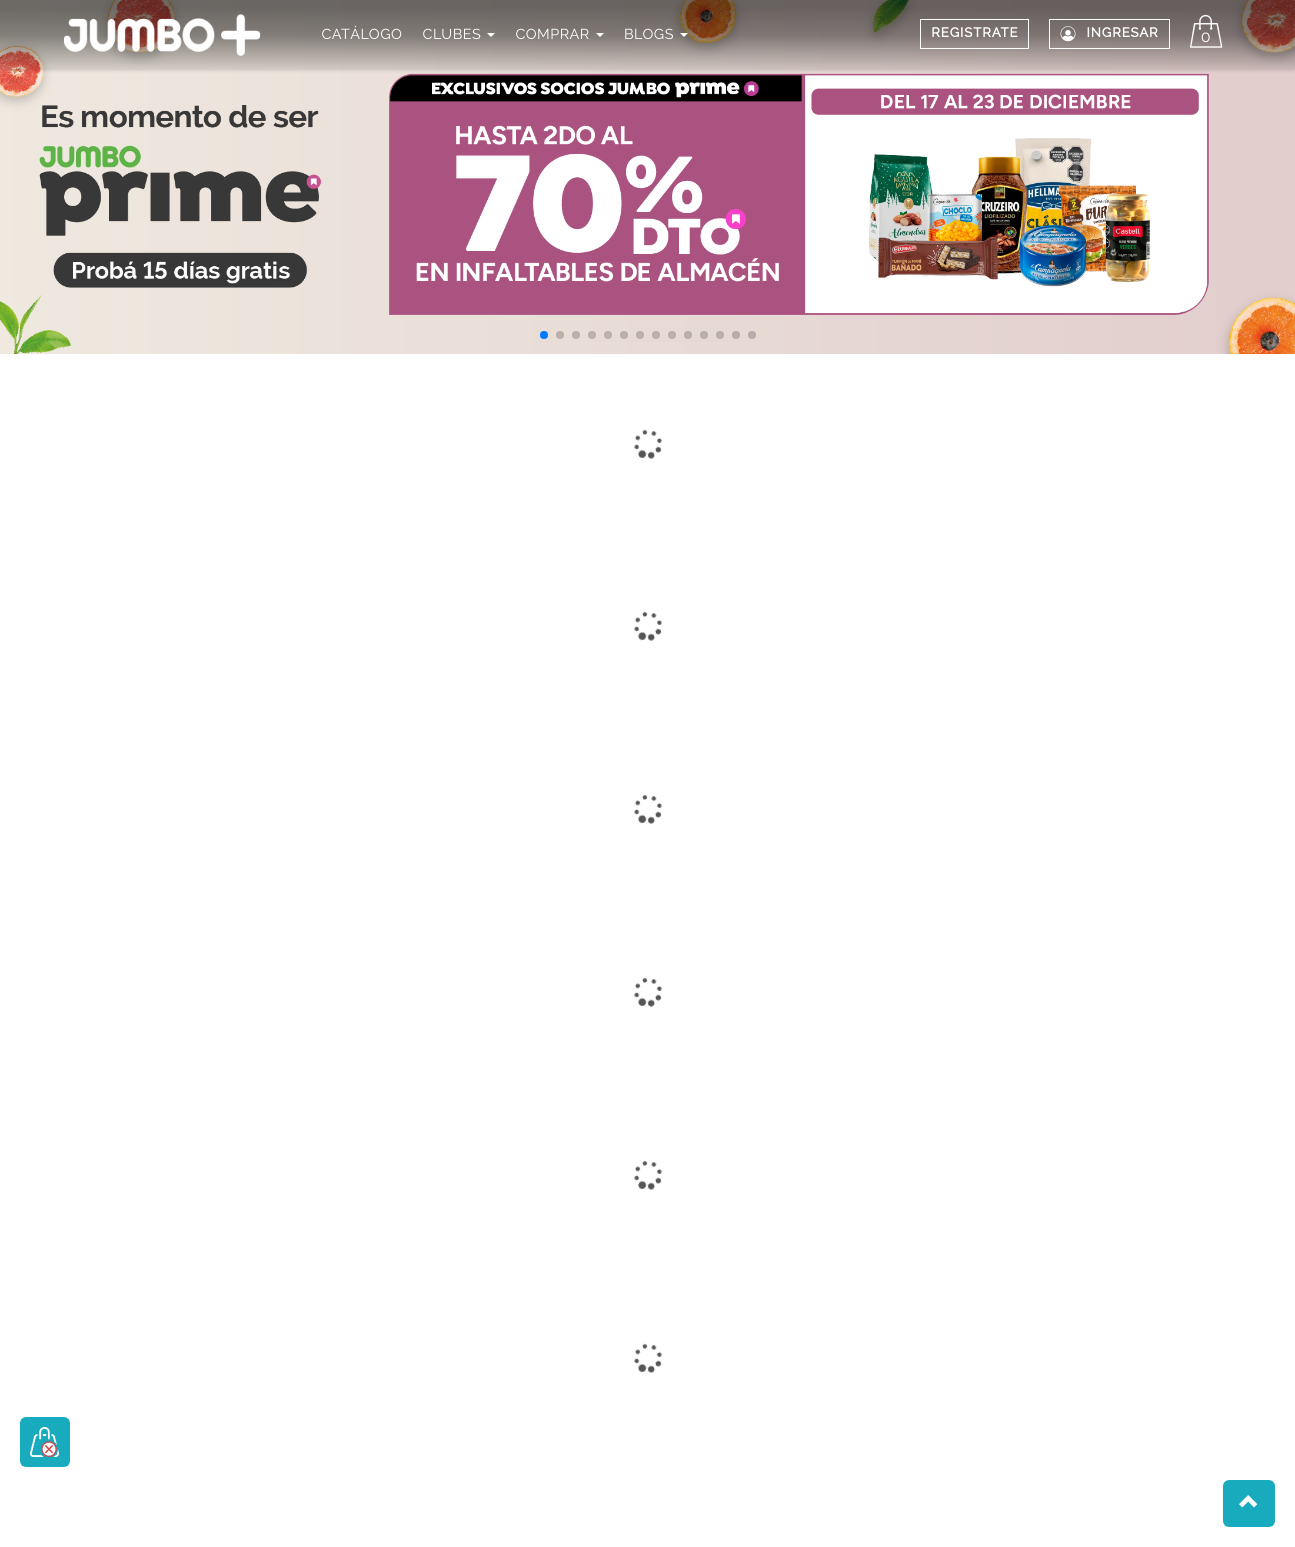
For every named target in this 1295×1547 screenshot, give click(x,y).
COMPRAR (559, 34)
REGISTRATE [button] (974, 33)
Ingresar (1109, 33)
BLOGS (656, 34)
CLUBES (459, 34)
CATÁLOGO (361, 34)
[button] (544, 335)
